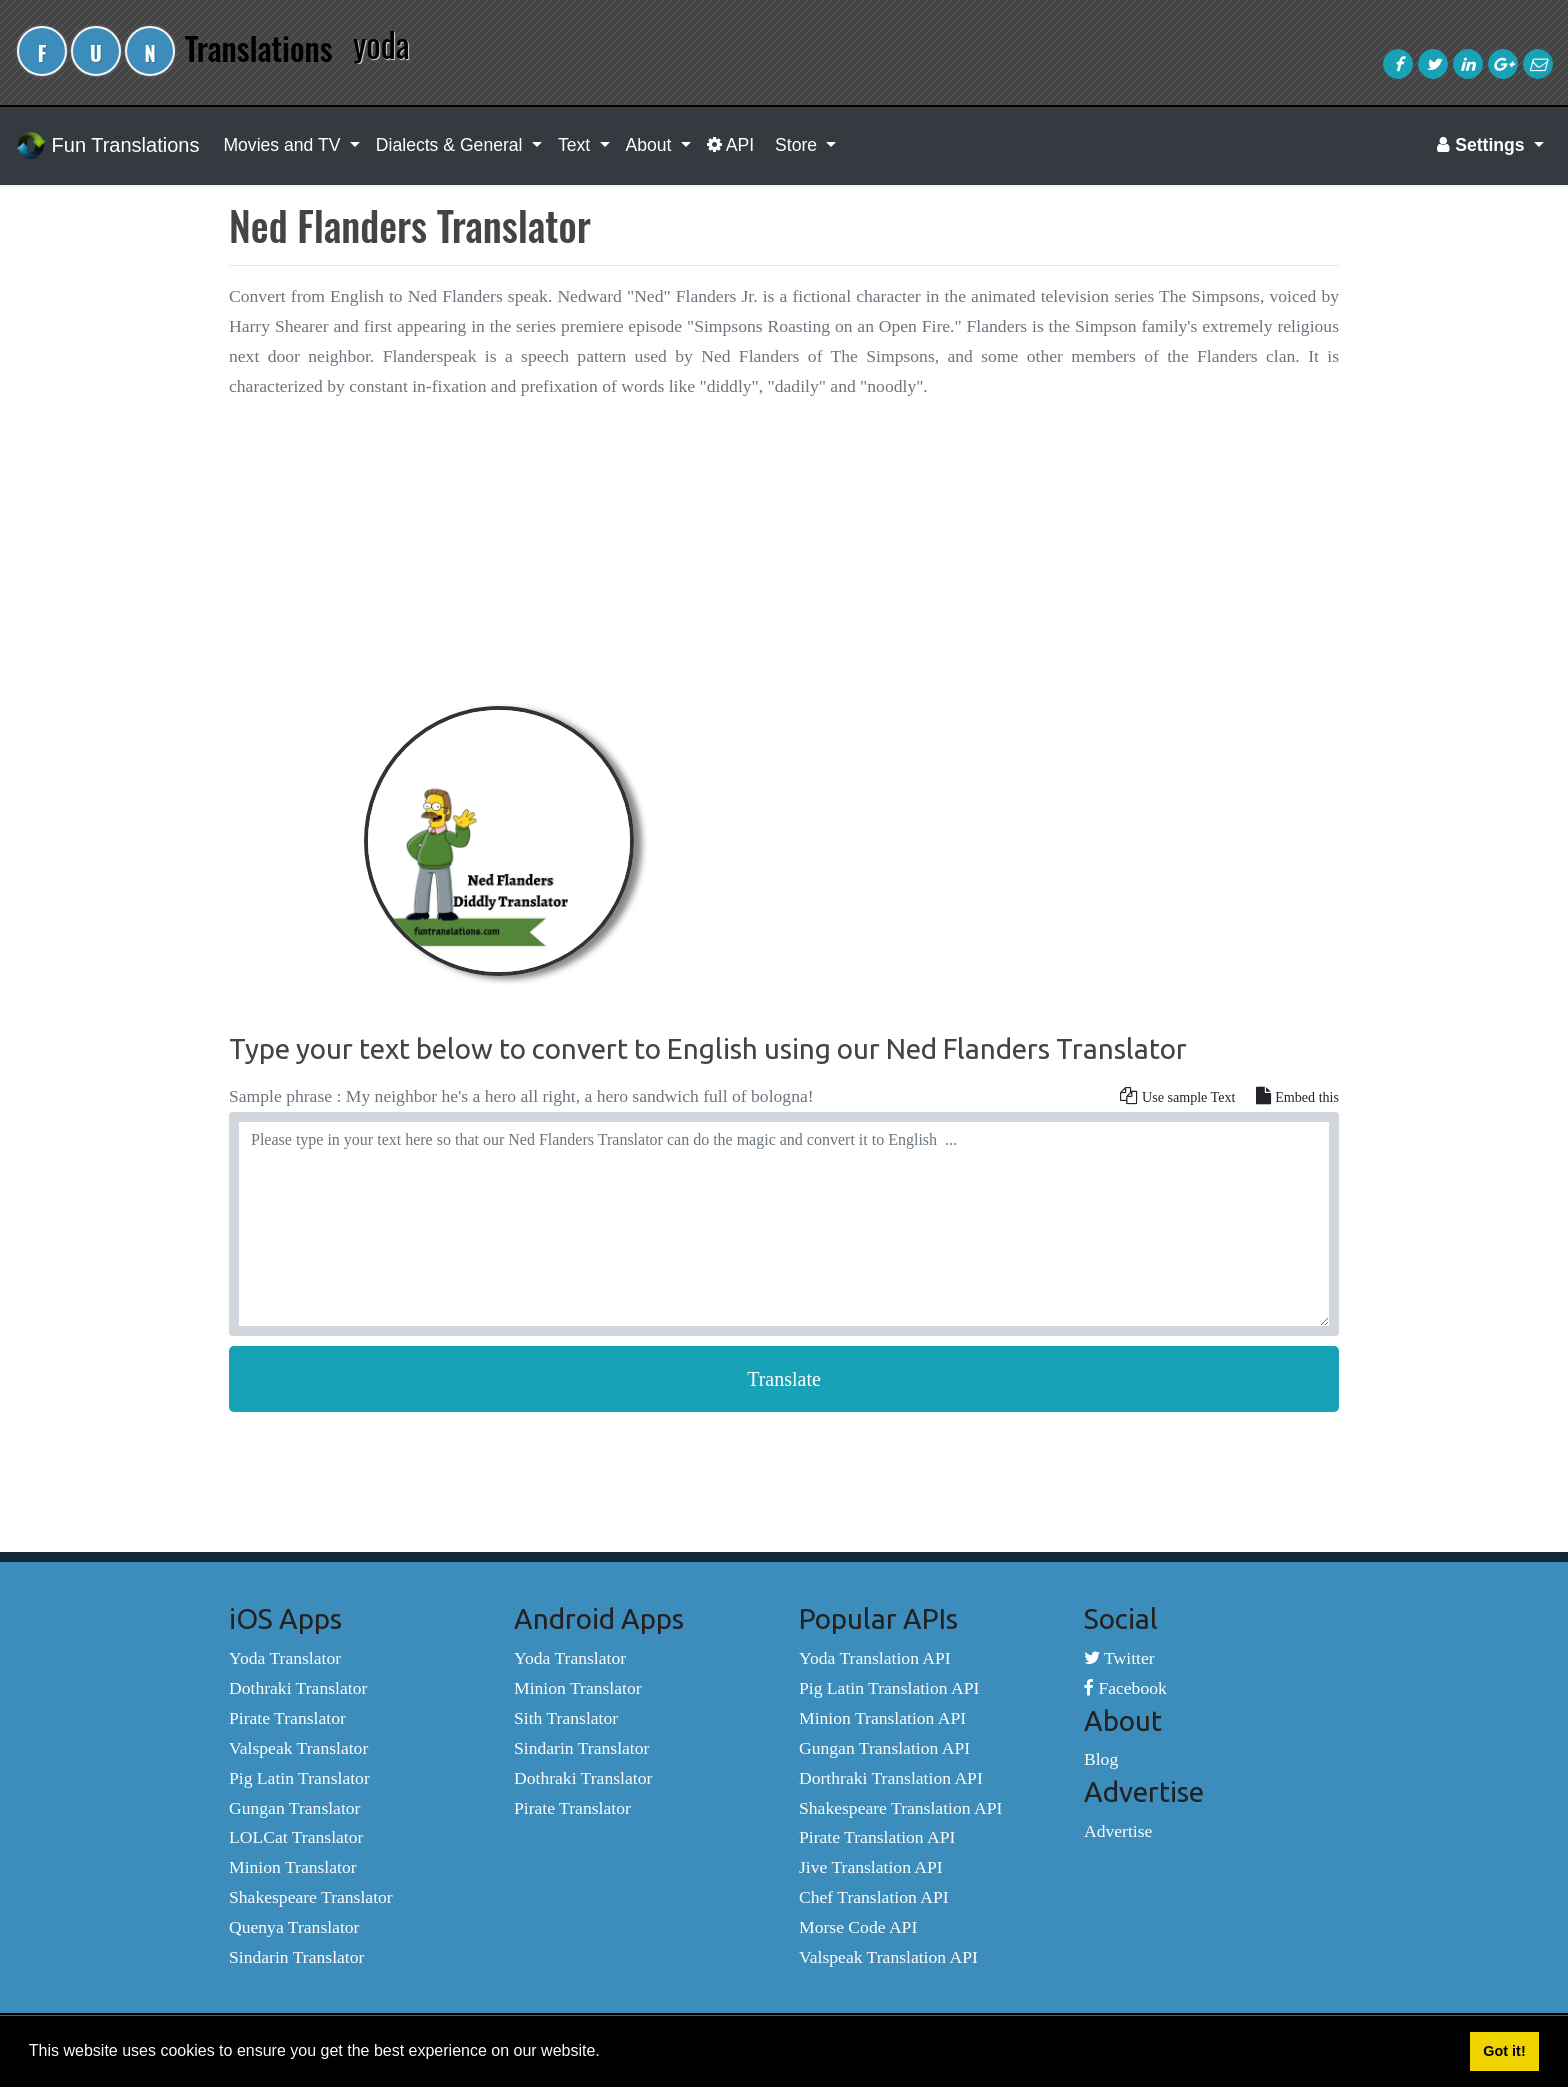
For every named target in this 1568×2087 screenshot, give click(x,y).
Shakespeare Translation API (900, 1808)
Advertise (1118, 1831)
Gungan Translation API (884, 1748)
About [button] (651, 145)
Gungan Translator (294, 1808)
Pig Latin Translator (299, 1778)
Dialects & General (452, 145)
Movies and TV (284, 145)
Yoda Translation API (875, 1658)
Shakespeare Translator (311, 1897)
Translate (784, 1379)
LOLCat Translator (296, 1837)
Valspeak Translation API (888, 1957)
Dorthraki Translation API (891, 1778)
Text (576, 145)
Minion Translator (293, 1867)
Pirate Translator (287, 1718)
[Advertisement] (784, 558)
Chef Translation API (874, 1897)
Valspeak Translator (298, 1748)
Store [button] (796, 145)
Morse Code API (858, 1927)
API (730, 145)
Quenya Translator (294, 1927)
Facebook (1125, 1688)
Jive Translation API (871, 1867)
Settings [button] (1483, 145)
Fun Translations (107, 146)
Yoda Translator (285, 1658)
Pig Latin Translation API (889, 1688)
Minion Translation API (882, 1718)
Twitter (1119, 1658)
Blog (1101, 1759)
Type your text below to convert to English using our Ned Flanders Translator (708, 1048)
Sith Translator (566, 1718)
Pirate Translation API (877, 1837)
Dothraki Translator (298, 1688)
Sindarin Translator (296, 1957)
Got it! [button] (1504, 2051)
